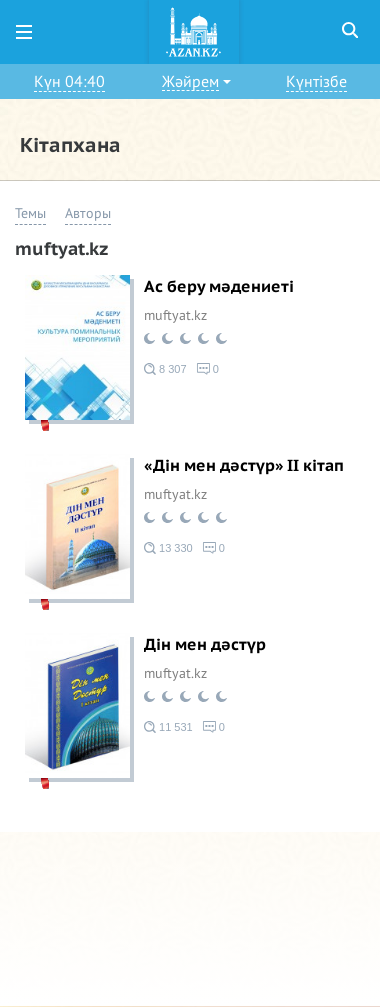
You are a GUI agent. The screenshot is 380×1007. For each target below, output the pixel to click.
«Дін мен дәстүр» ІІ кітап (244, 466)
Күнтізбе (316, 82)
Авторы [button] (88, 213)
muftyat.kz (175, 315)
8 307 (165, 369)
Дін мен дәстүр (205, 645)
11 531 (168, 727)
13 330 (168, 548)
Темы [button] (30, 213)
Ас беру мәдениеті (219, 287)
